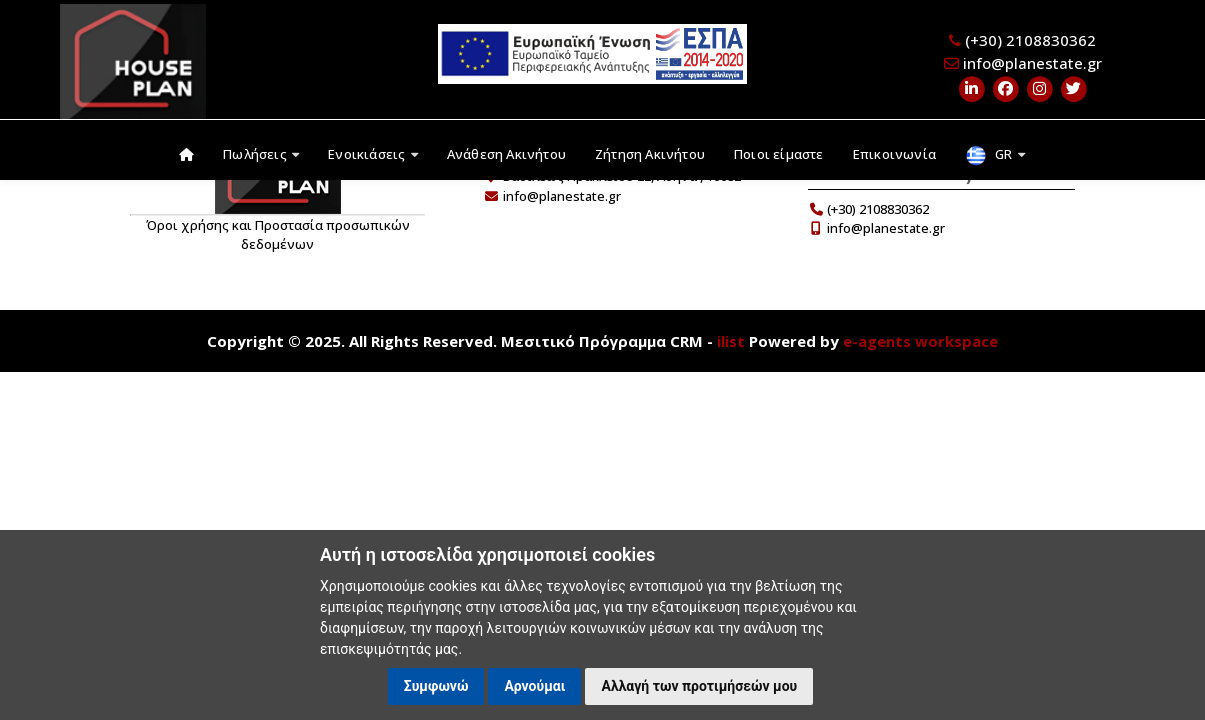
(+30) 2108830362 (1030, 40)
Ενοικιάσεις (373, 154)
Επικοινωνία (894, 154)
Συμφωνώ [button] (436, 686)
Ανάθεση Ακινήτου (506, 154)
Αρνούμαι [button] (534, 686)
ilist (731, 341)
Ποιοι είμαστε (779, 154)
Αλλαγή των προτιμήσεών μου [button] (699, 686)
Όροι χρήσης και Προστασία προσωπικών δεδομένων (278, 235)
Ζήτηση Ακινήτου (650, 154)
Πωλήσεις (261, 154)
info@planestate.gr (1032, 63)
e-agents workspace (920, 341)
